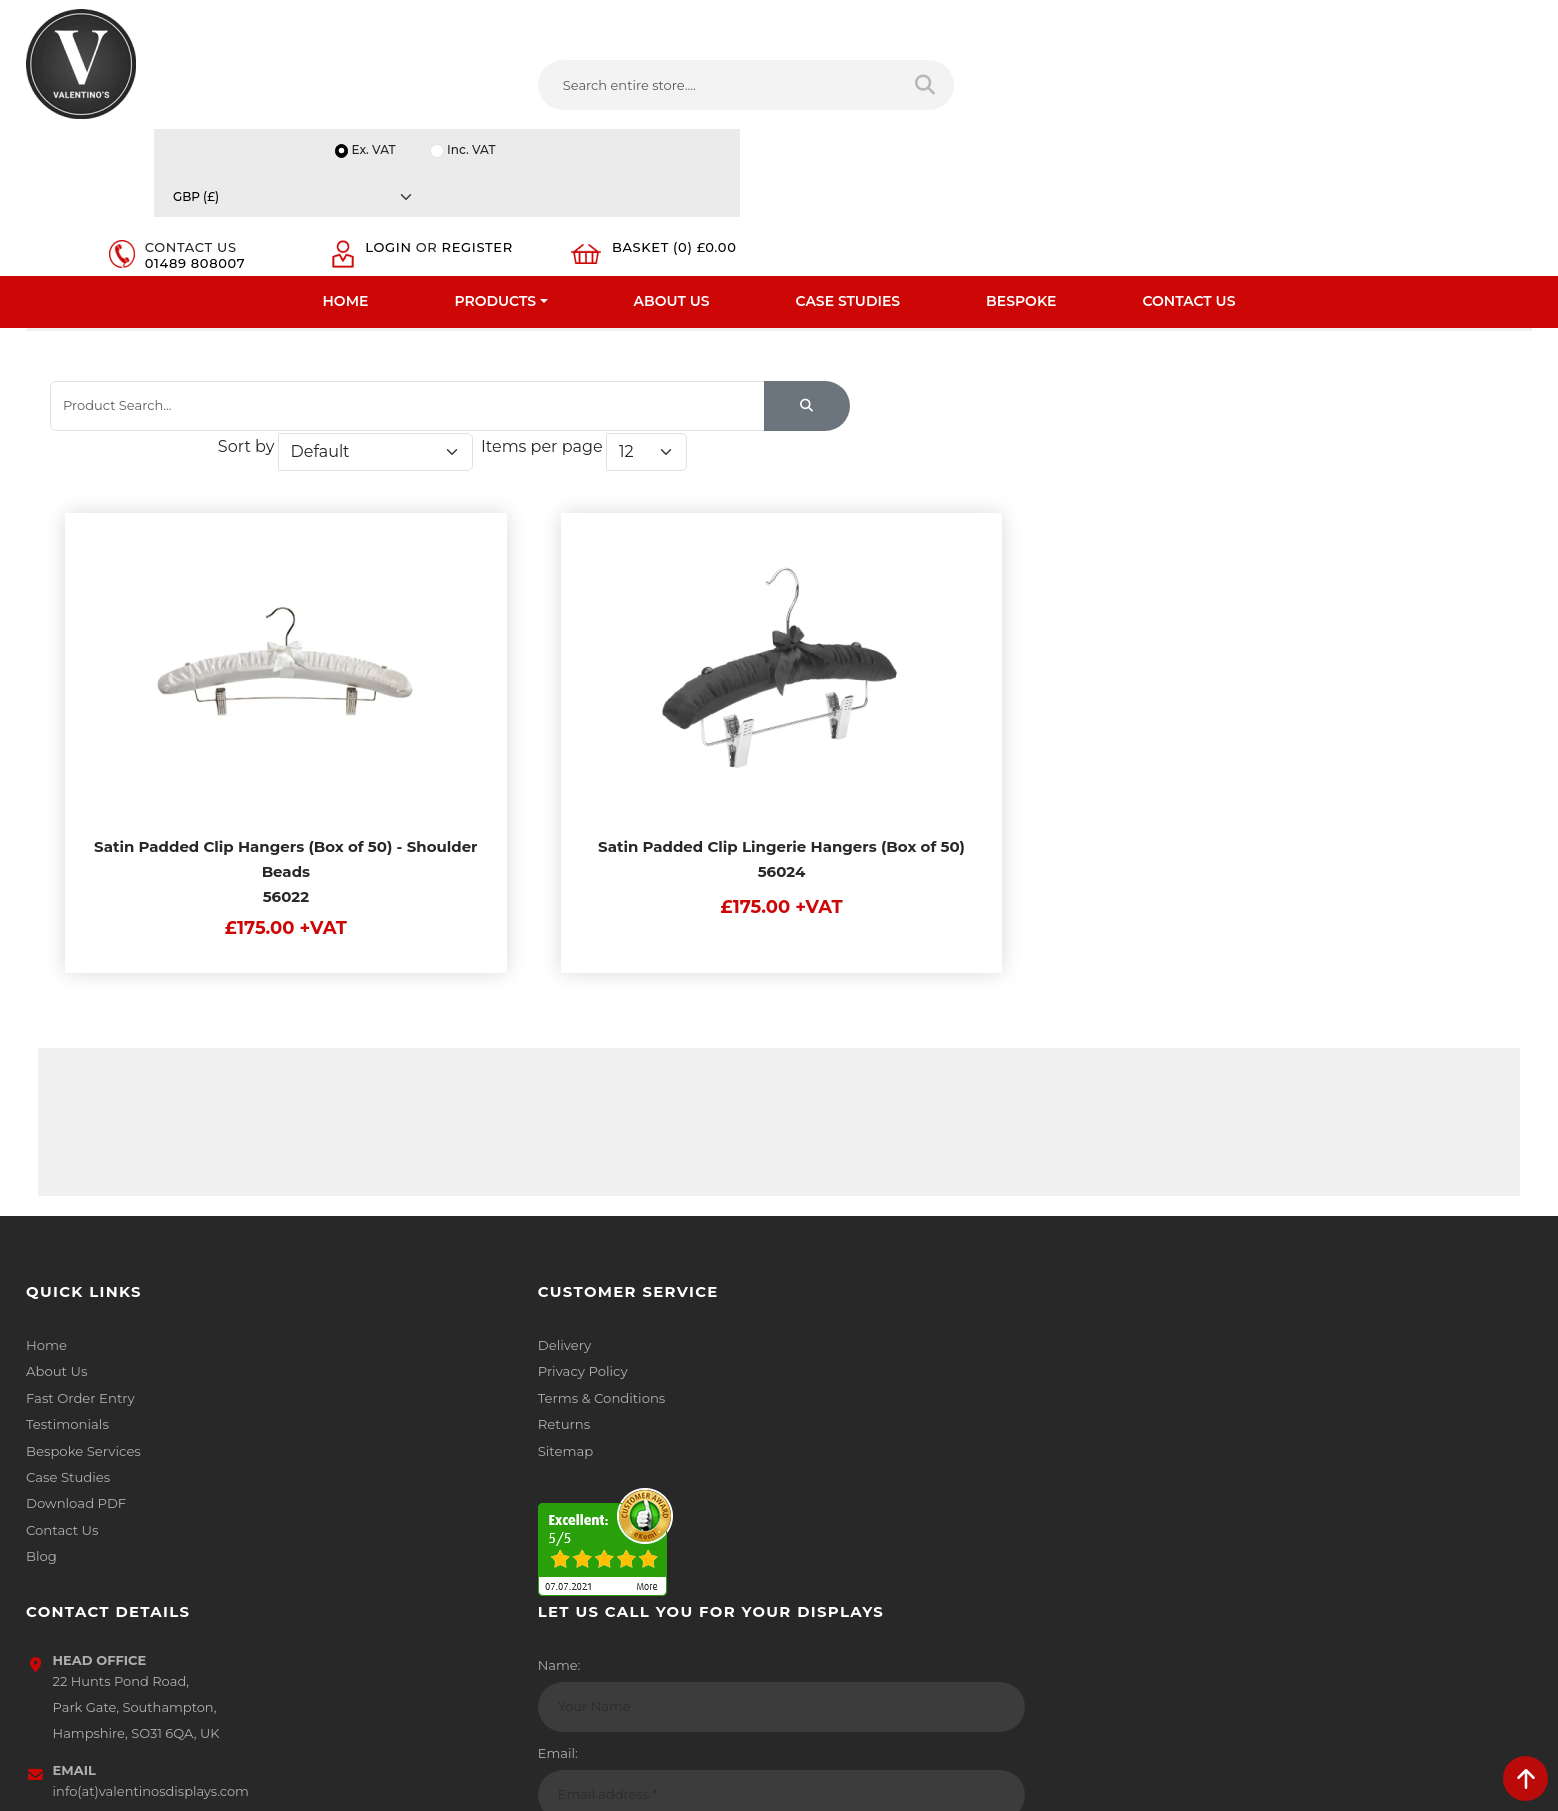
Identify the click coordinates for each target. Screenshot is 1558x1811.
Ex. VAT (1184, 21)
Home (346, 155)
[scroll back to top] (1525, 1778)
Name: (1195, 1338)
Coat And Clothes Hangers (205, 309)
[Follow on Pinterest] (971, 1596)
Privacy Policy (453, 1364)
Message (1202, 1514)
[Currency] (1432, 21)
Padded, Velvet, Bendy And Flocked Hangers (485, 309)
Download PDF (75, 1494)
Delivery (435, 1338)
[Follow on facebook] (809, 1596)
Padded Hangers (733, 309)
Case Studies (848, 155)
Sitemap (436, 1442)
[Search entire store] (773, 89)
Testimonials (66, 1416)
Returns (435, 1416)
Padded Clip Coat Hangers (916, 309)
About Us (672, 155)
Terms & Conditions (471, 1390)
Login (1251, 82)
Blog (41, 1546)
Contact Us (1188, 155)
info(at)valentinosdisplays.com (916, 1464)
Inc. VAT (1283, 21)
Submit (1465, 1614)
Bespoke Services (82, 1442)
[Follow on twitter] (849, 1596)
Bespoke (1021, 155)
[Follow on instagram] (1011, 1596)
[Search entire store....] (577, 89)
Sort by (945, 418)
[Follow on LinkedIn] (890, 1596)
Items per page (1241, 418)
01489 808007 (1099, 98)
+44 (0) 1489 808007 (884, 1549)
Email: (1194, 1426)
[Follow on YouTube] (930, 1596)
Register (1263, 98)
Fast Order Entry (79, 1390)
